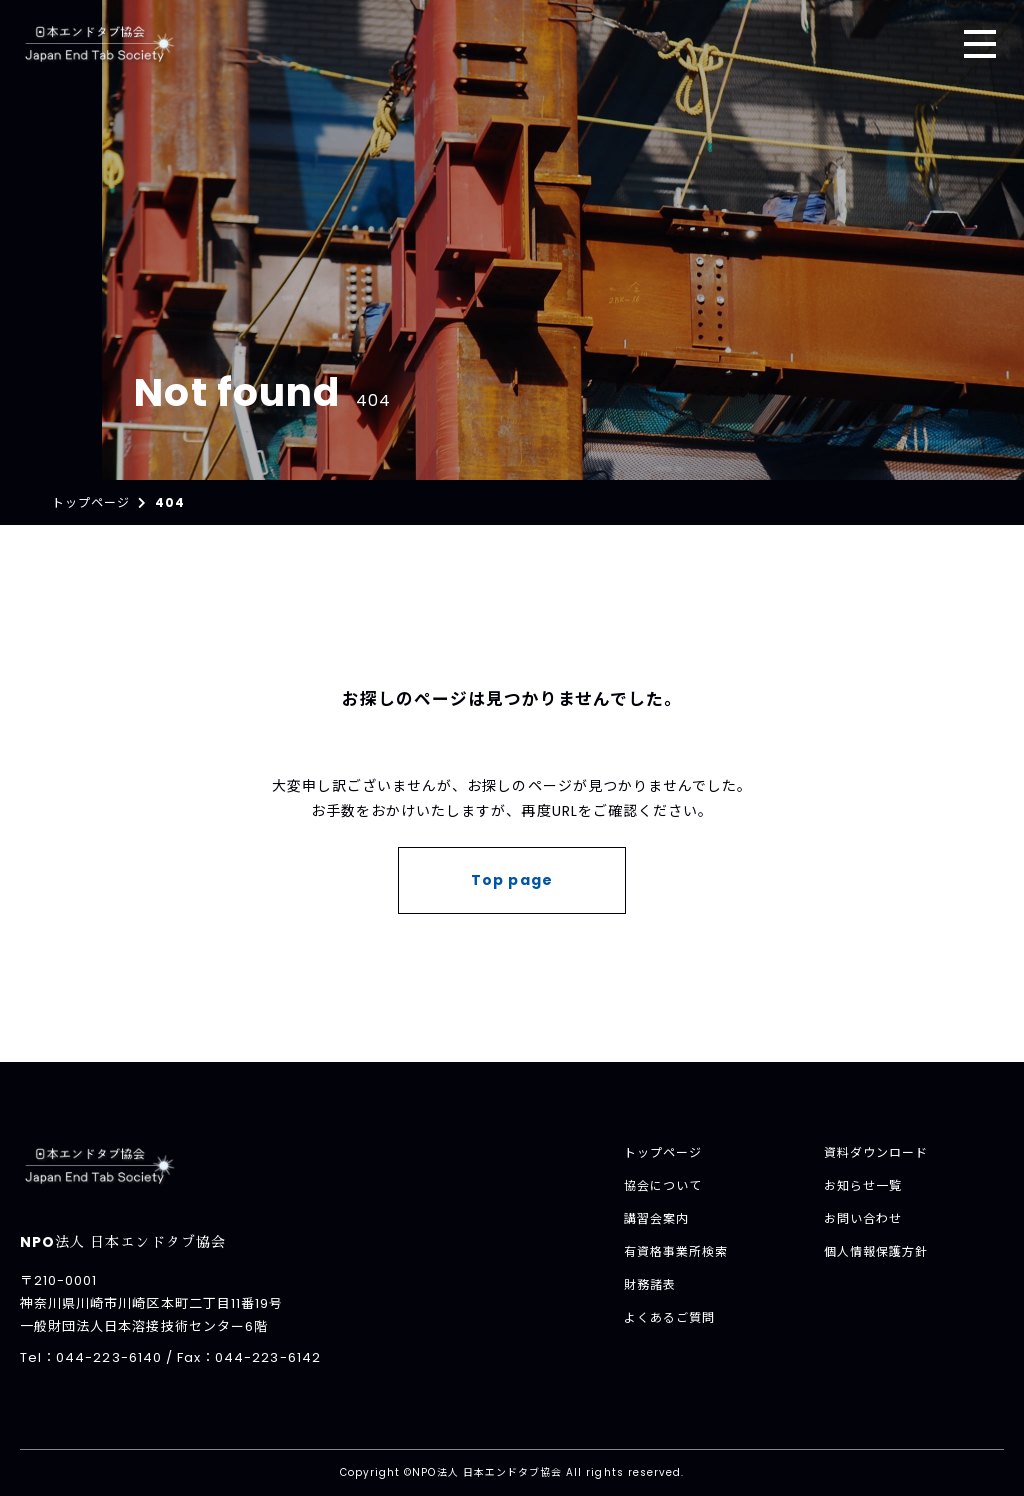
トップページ (663, 1152)
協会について (663, 1185)
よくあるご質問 (669, 1317)
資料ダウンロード (876, 1152)
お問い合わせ (863, 1218)
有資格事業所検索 (676, 1251)
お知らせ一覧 (863, 1185)
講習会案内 (656, 1218)
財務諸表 (650, 1284)
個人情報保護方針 (876, 1251)
